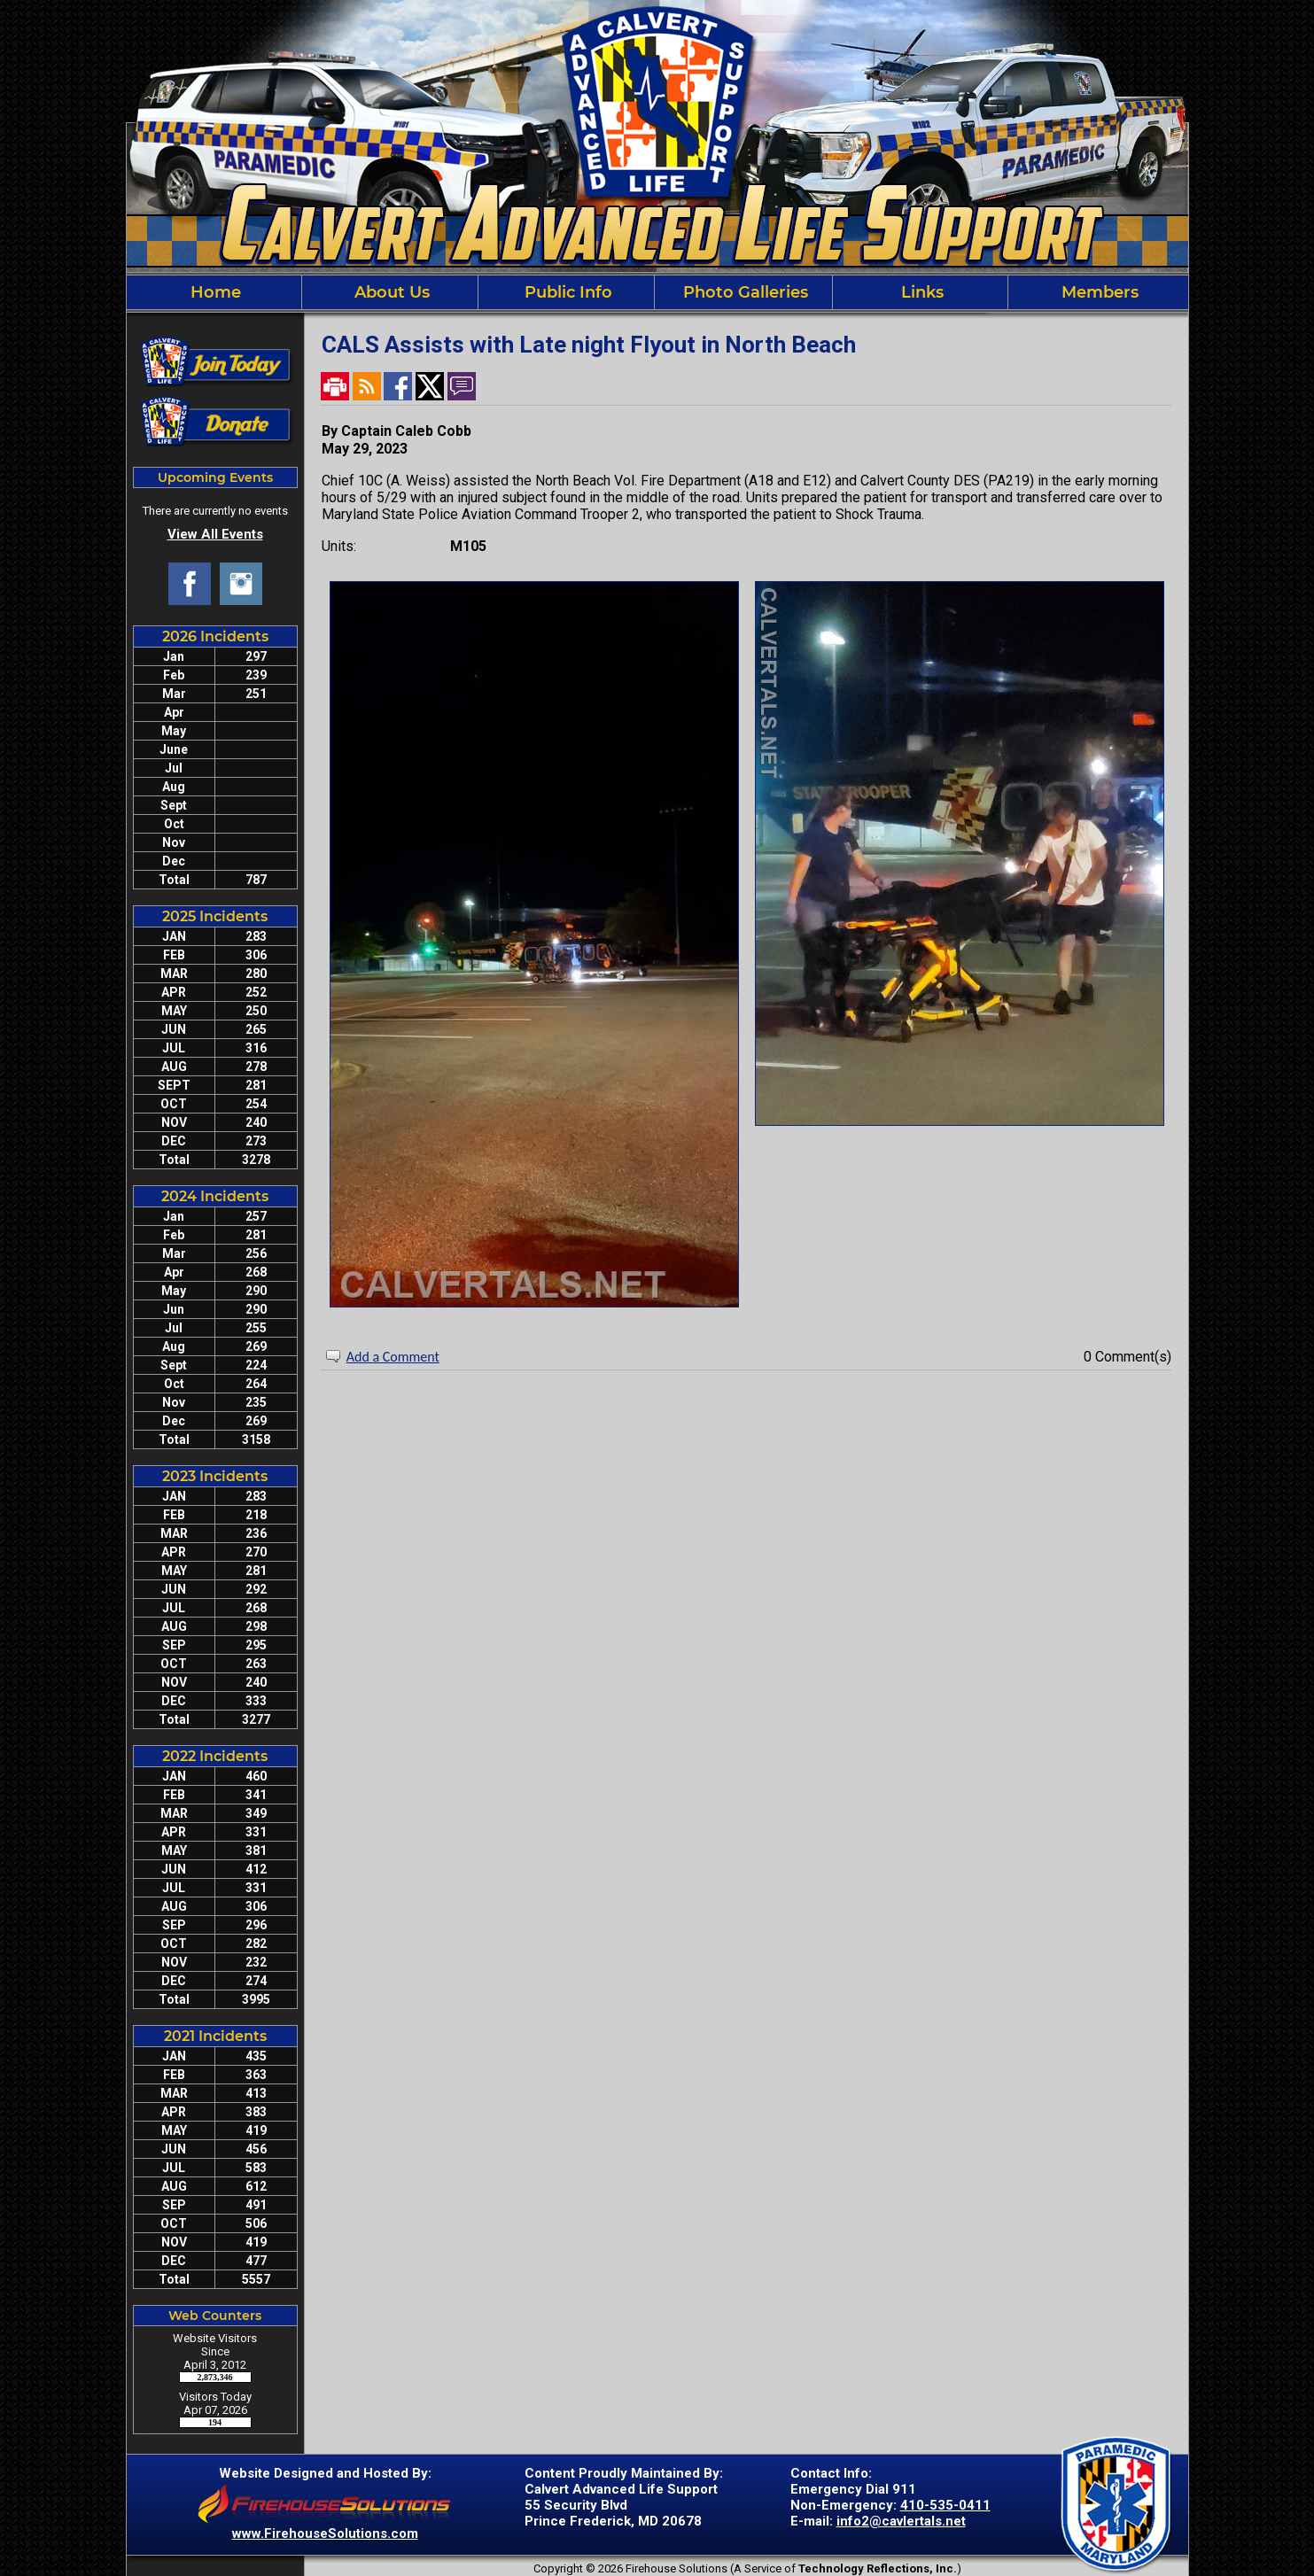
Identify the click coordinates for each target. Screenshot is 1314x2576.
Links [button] (920, 292)
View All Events (215, 534)
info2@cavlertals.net (901, 2521)
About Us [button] (390, 292)
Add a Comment (392, 1356)
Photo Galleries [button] (743, 292)
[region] (657, 292)
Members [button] (1098, 292)
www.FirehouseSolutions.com (325, 2533)
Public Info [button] (566, 292)
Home (213, 292)
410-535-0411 (945, 2505)
